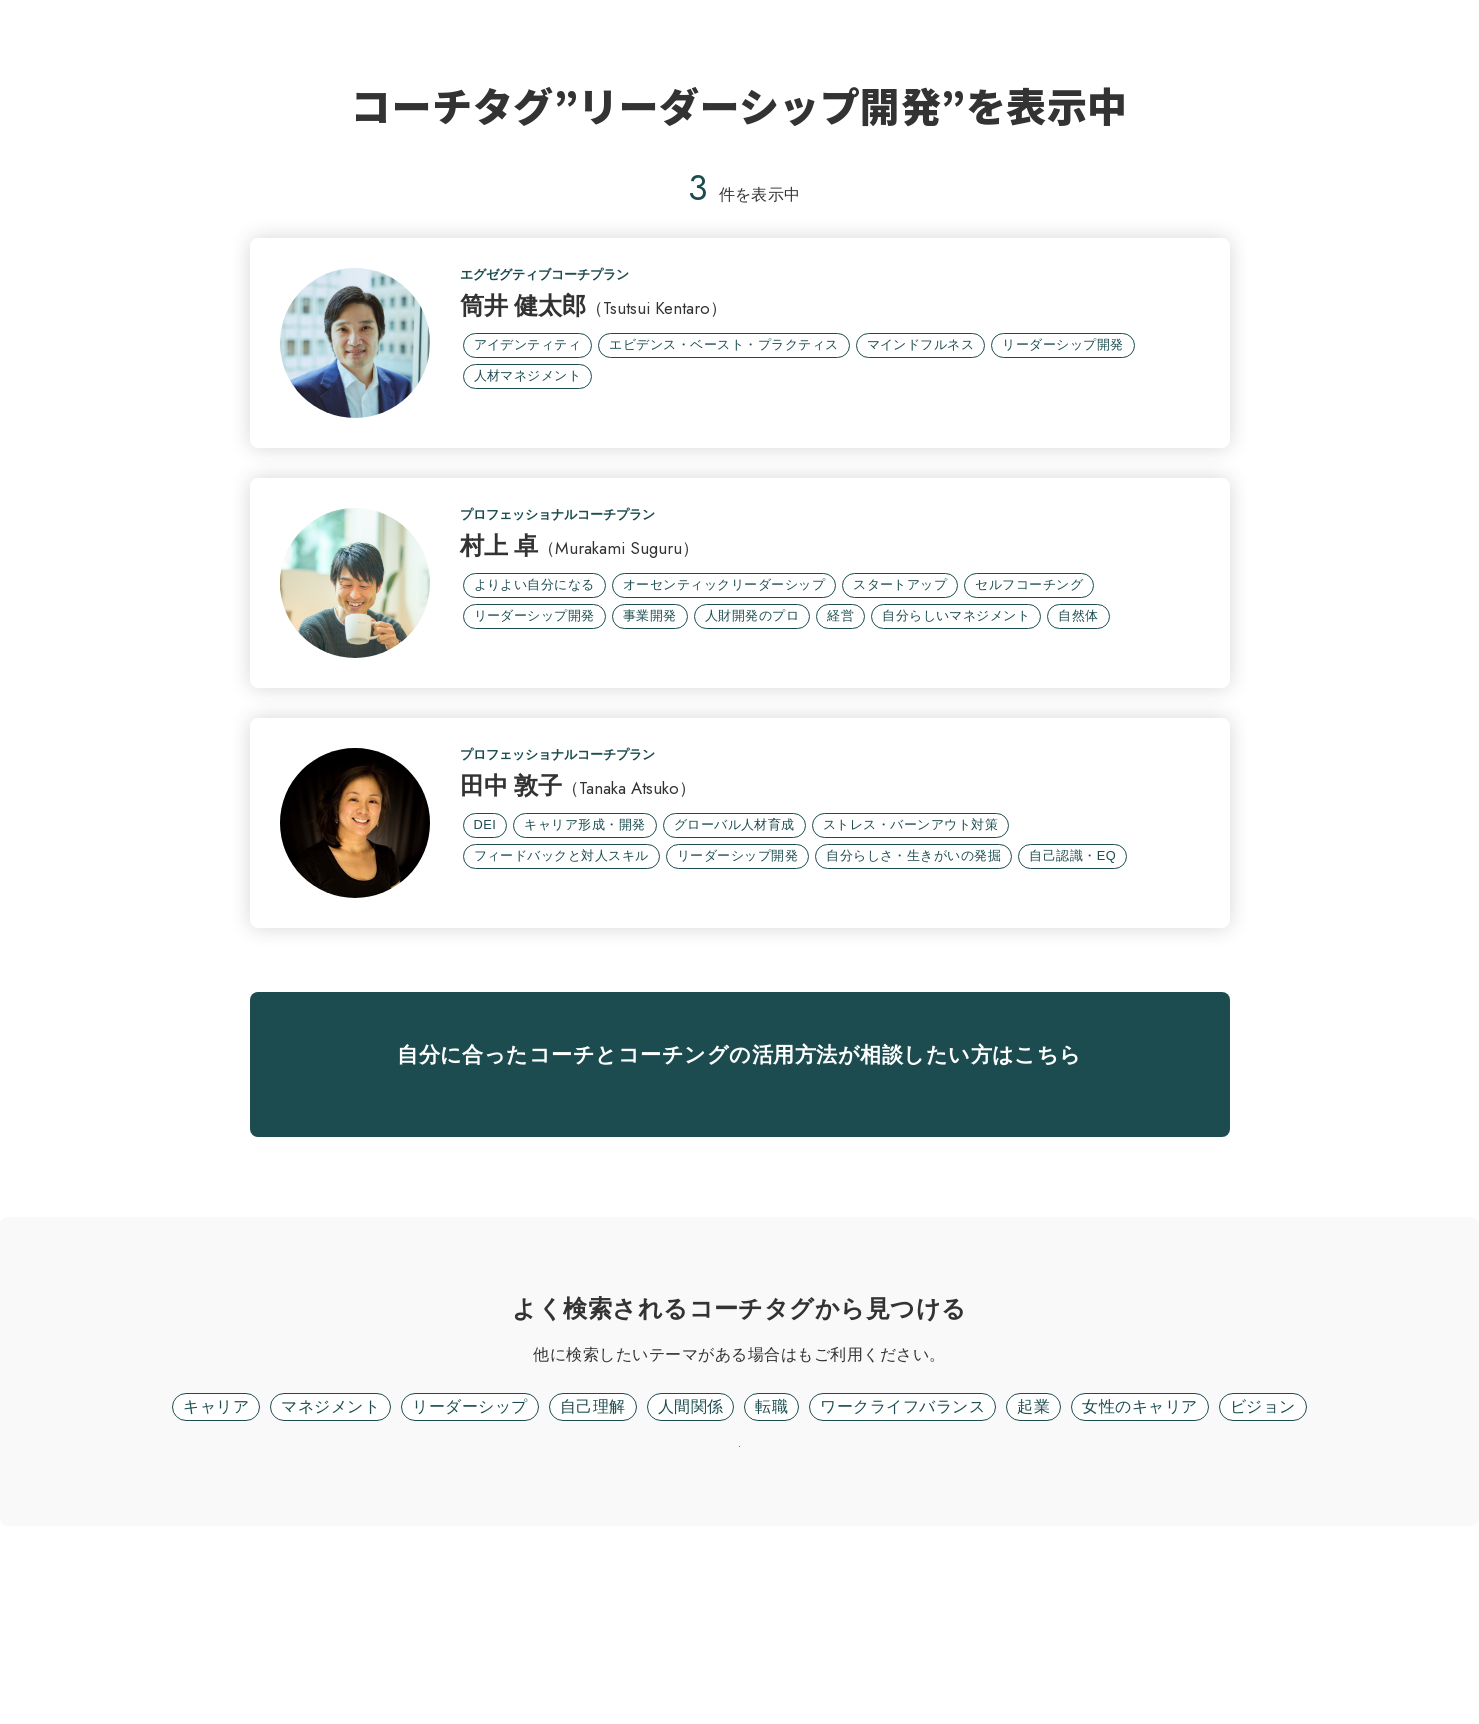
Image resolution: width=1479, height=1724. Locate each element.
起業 (1033, 1552)
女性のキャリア (1139, 1552)
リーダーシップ (469, 1552)
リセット (740, 1618)
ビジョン (1263, 1552)
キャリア (216, 1552)
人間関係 (691, 1552)
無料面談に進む (739, 1209)
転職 (771, 1552)
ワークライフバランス (902, 1552)
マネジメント (330, 1552)
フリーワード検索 (797, 1500)
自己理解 (593, 1552)
